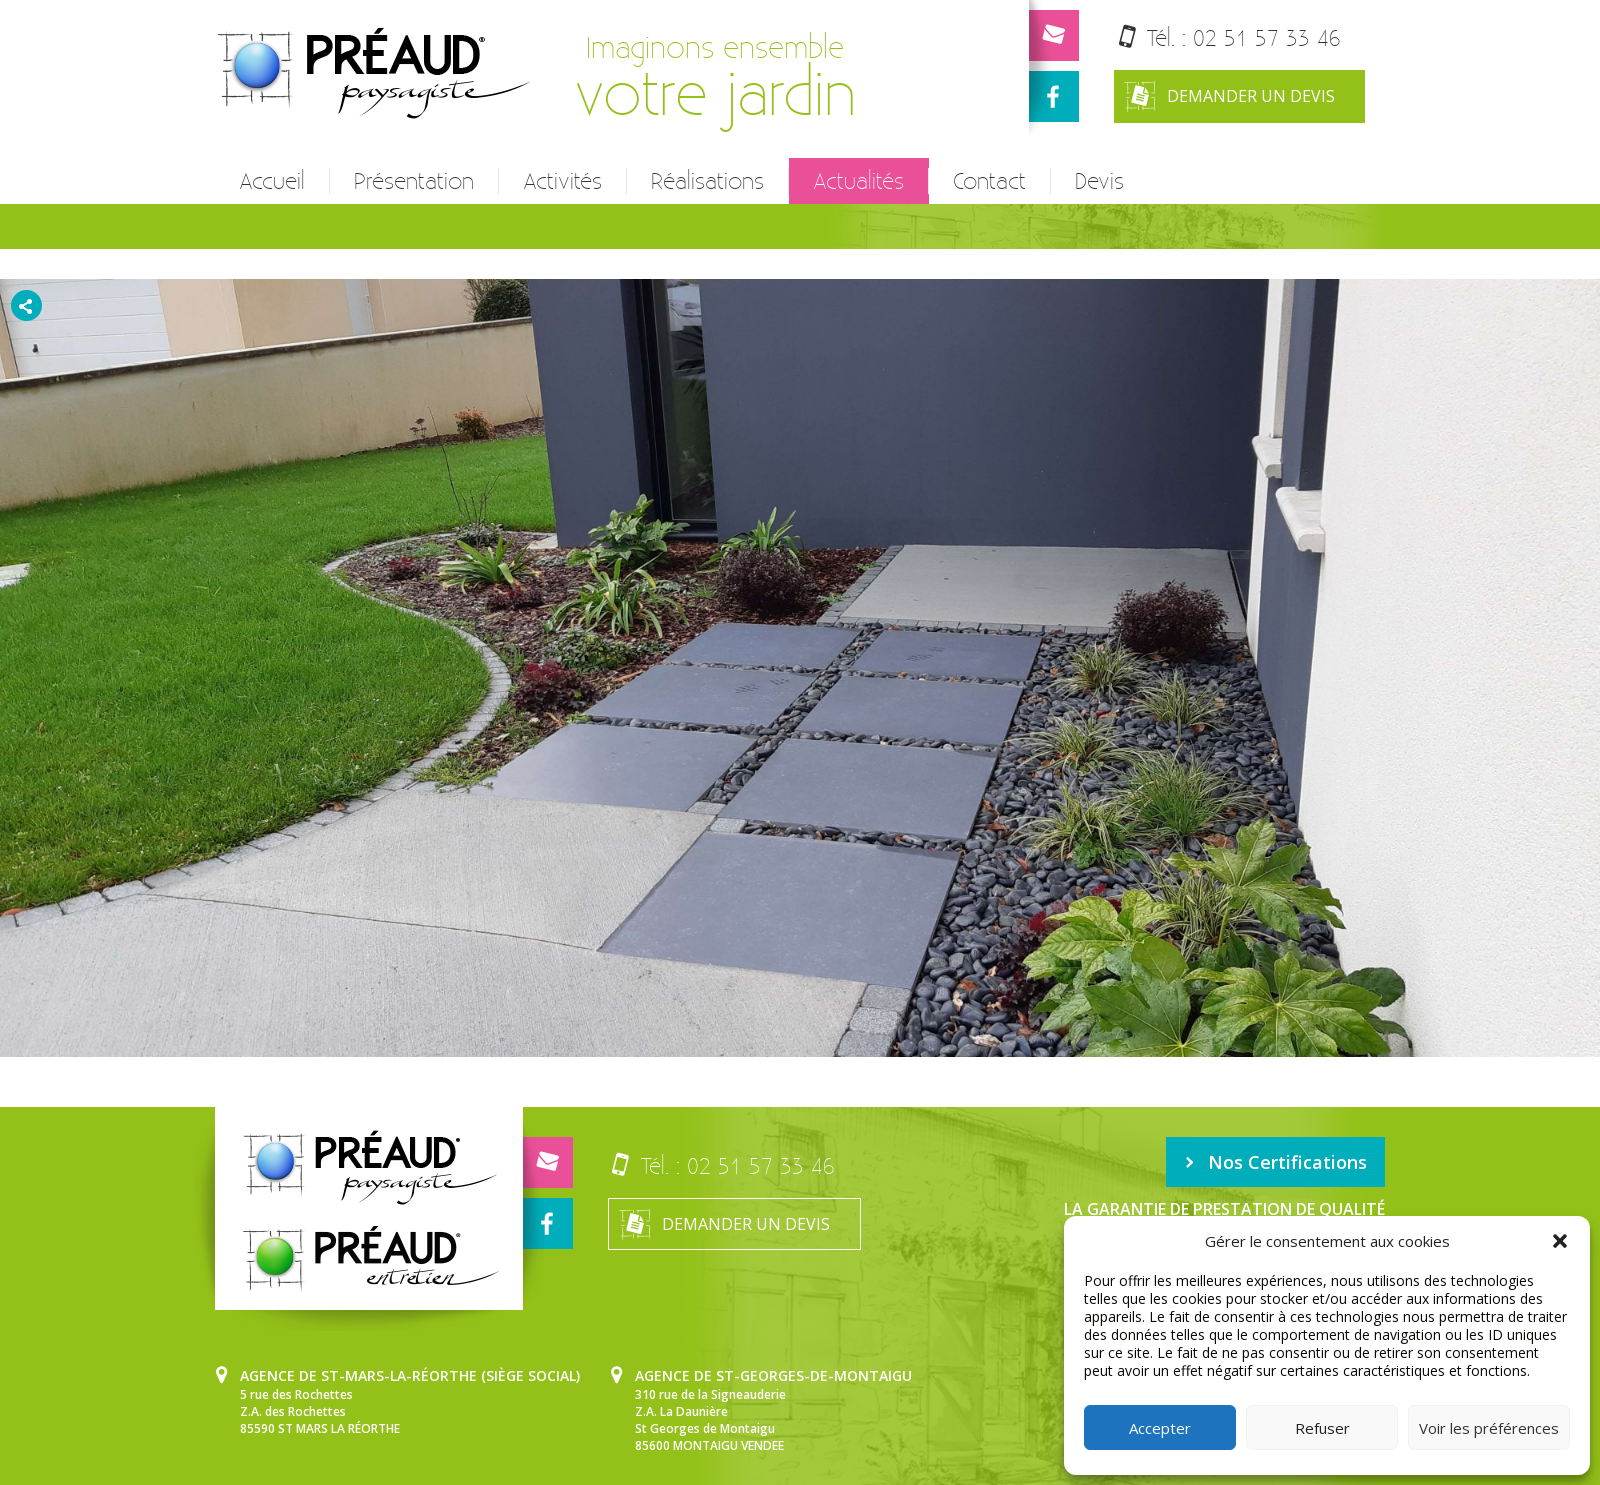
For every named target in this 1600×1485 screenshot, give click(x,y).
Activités (562, 181)
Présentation (414, 181)
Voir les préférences (1489, 1428)
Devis (1099, 181)
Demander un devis (1229, 96)
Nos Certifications (1275, 1162)
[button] (1560, 1241)
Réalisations (707, 181)
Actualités (858, 181)
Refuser (1322, 1428)
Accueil (272, 181)
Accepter (1160, 1428)
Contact (989, 181)
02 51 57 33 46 (1267, 37)
